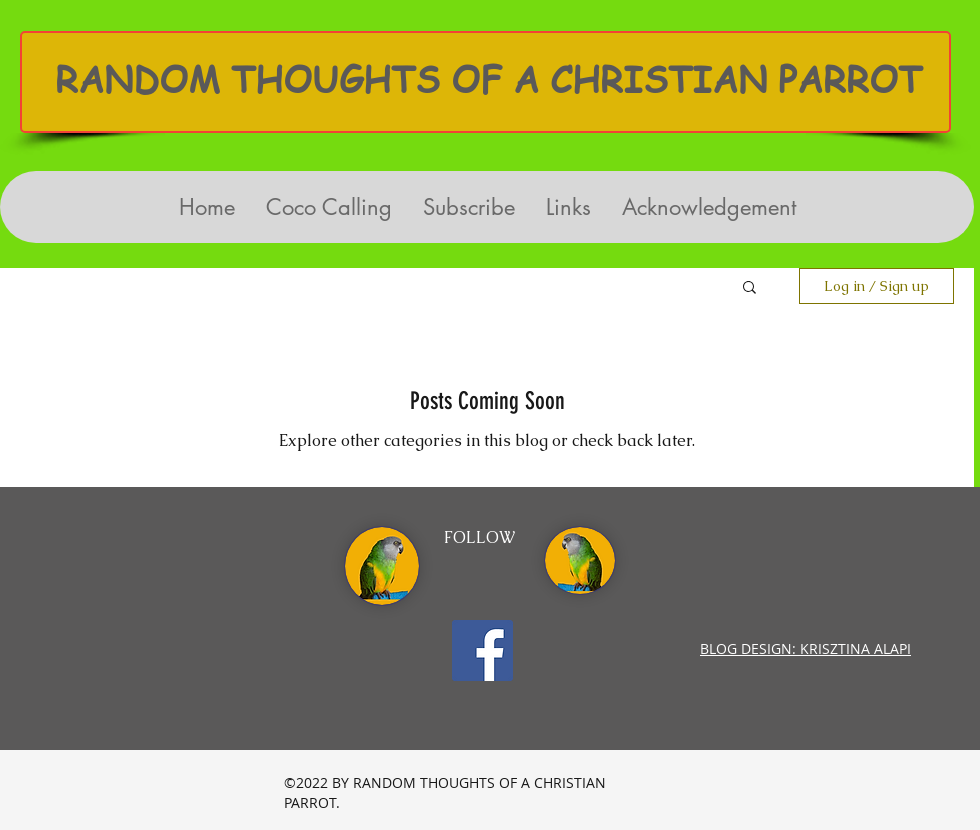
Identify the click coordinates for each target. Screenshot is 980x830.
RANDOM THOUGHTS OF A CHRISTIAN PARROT (488, 79)
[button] (749, 288)
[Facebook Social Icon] (482, 650)
